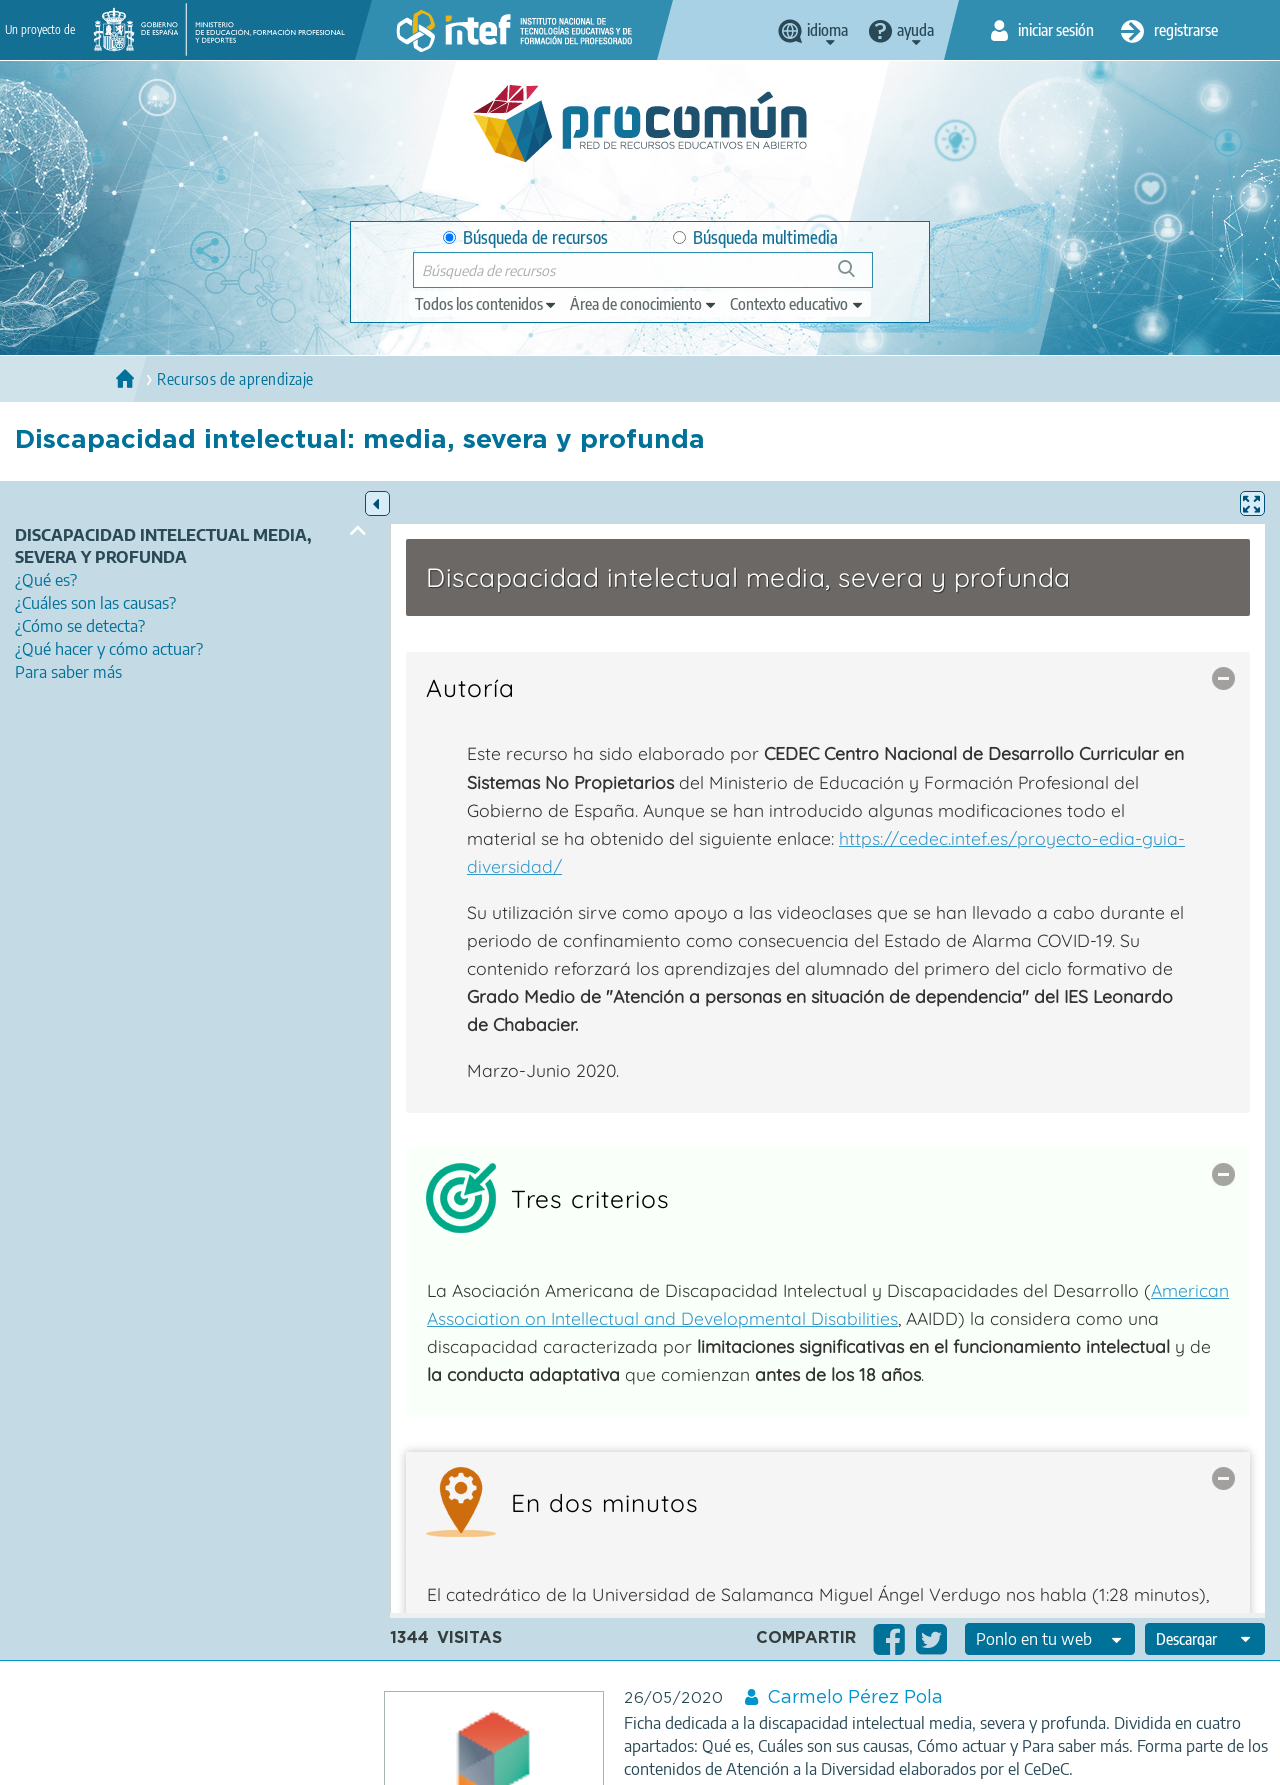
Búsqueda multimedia (755, 237)
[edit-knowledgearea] (644, 304)
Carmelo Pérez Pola (855, 1698)
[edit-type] (486, 304)
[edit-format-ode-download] (1205, 1639)
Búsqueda (857, 276)
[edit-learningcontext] (797, 304)
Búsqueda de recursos (525, 237)
